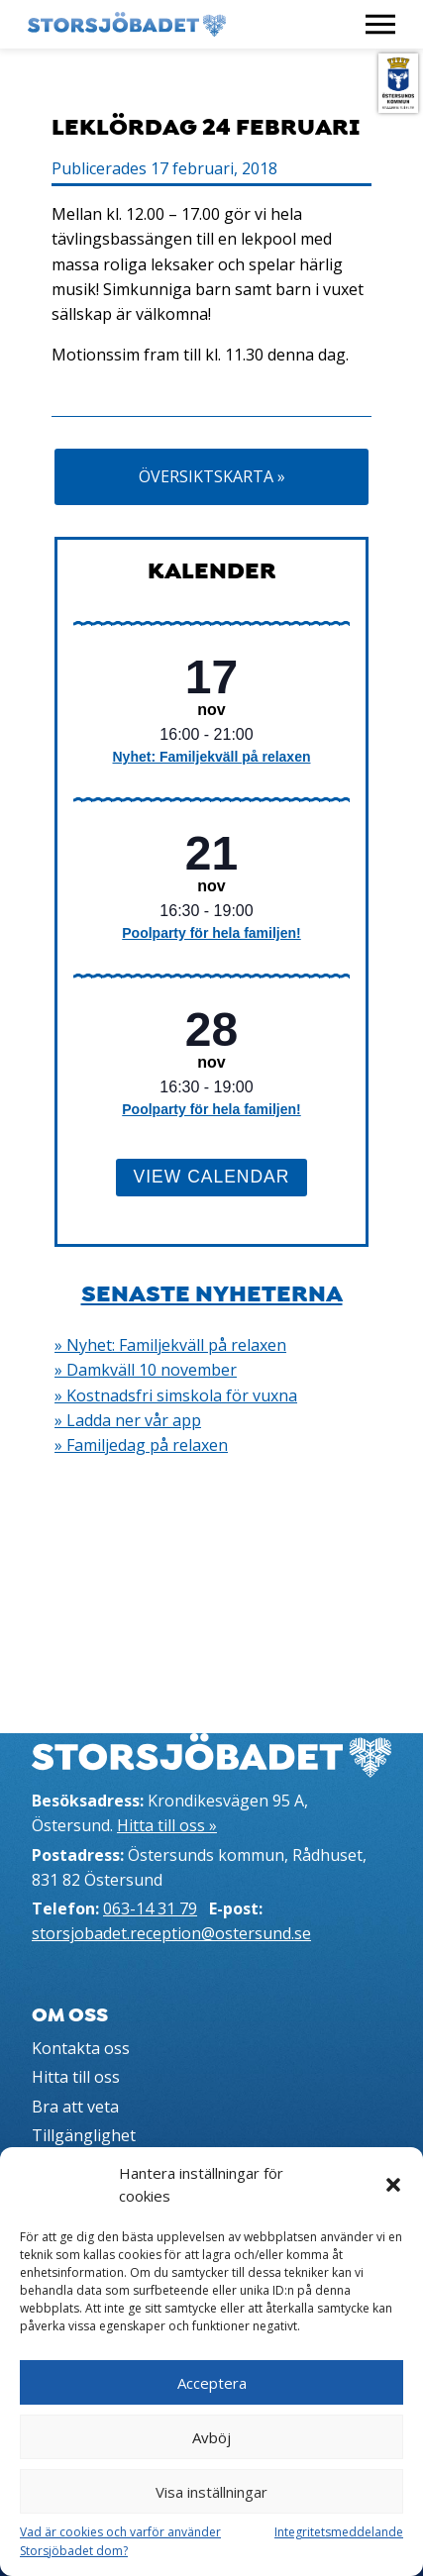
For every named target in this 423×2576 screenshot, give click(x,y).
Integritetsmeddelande (338, 2532)
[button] (393, 2185)
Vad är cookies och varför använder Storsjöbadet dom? (120, 2541)
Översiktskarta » (212, 476)
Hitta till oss (76, 2077)
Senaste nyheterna (212, 1293)
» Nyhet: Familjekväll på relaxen (170, 1345)
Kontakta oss (81, 2048)
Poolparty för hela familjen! (211, 933)
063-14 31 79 (150, 1908)
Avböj (211, 2437)
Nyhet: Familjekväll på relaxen (212, 757)
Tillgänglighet (84, 2135)
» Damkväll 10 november (145, 1370)
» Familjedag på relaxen (141, 1445)
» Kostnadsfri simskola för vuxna (175, 1395)
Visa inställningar (211, 2492)
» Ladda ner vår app (127, 1420)
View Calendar (212, 1176)
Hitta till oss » (167, 1825)
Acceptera (212, 2383)
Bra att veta (75, 2106)
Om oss (70, 2015)
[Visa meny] (380, 24)
